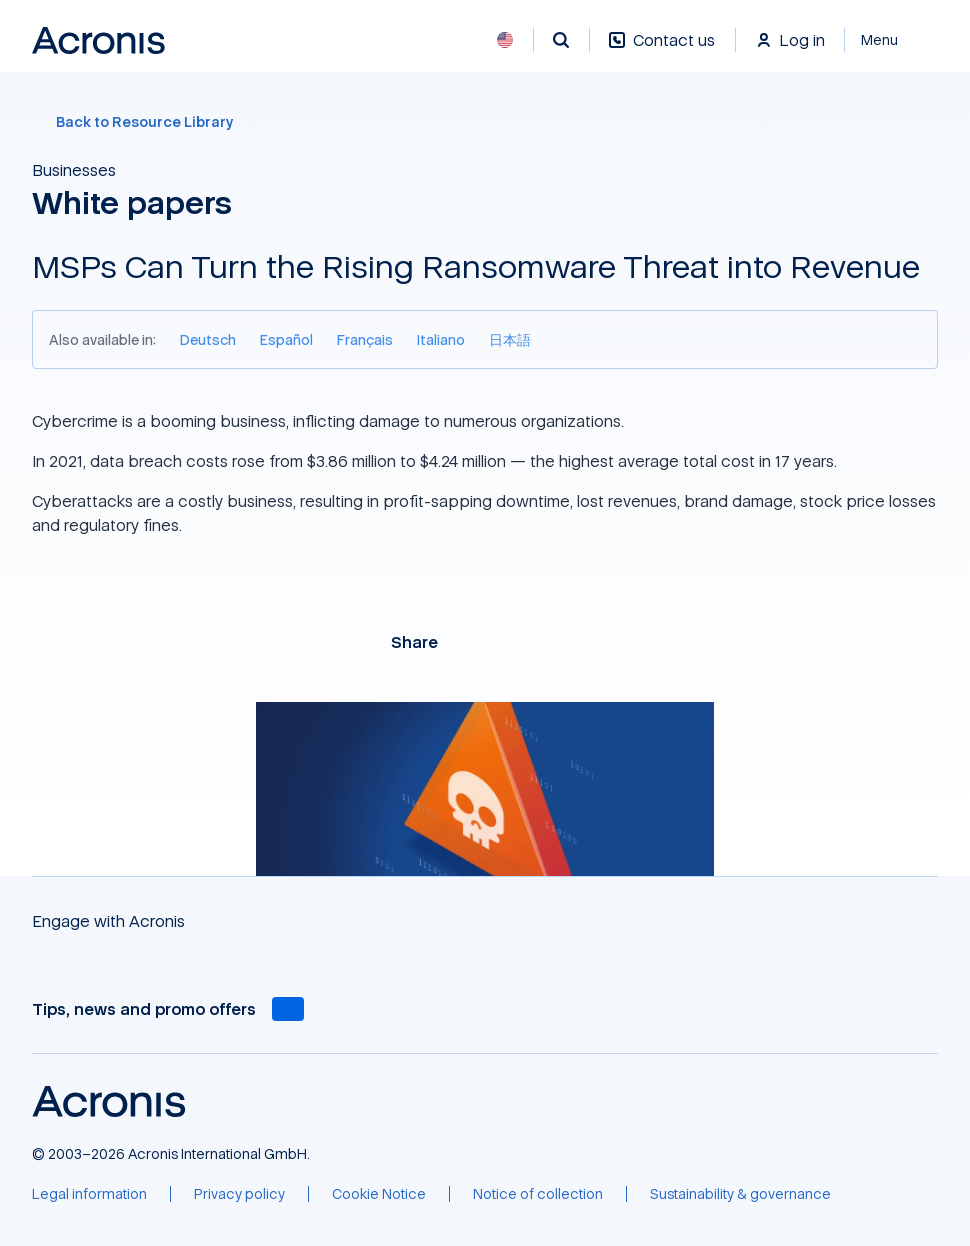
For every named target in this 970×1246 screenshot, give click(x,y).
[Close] (891, 40)
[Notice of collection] (538, 1194)
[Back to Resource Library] (485, 122)
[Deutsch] (208, 339)
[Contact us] (662, 50)
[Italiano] (441, 339)
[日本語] (510, 339)
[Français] (365, 339)
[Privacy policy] (239, 1194)
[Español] (286, 339)
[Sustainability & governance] (740, 1194)
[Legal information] (89, 1194)
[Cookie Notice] (379, 1194)
